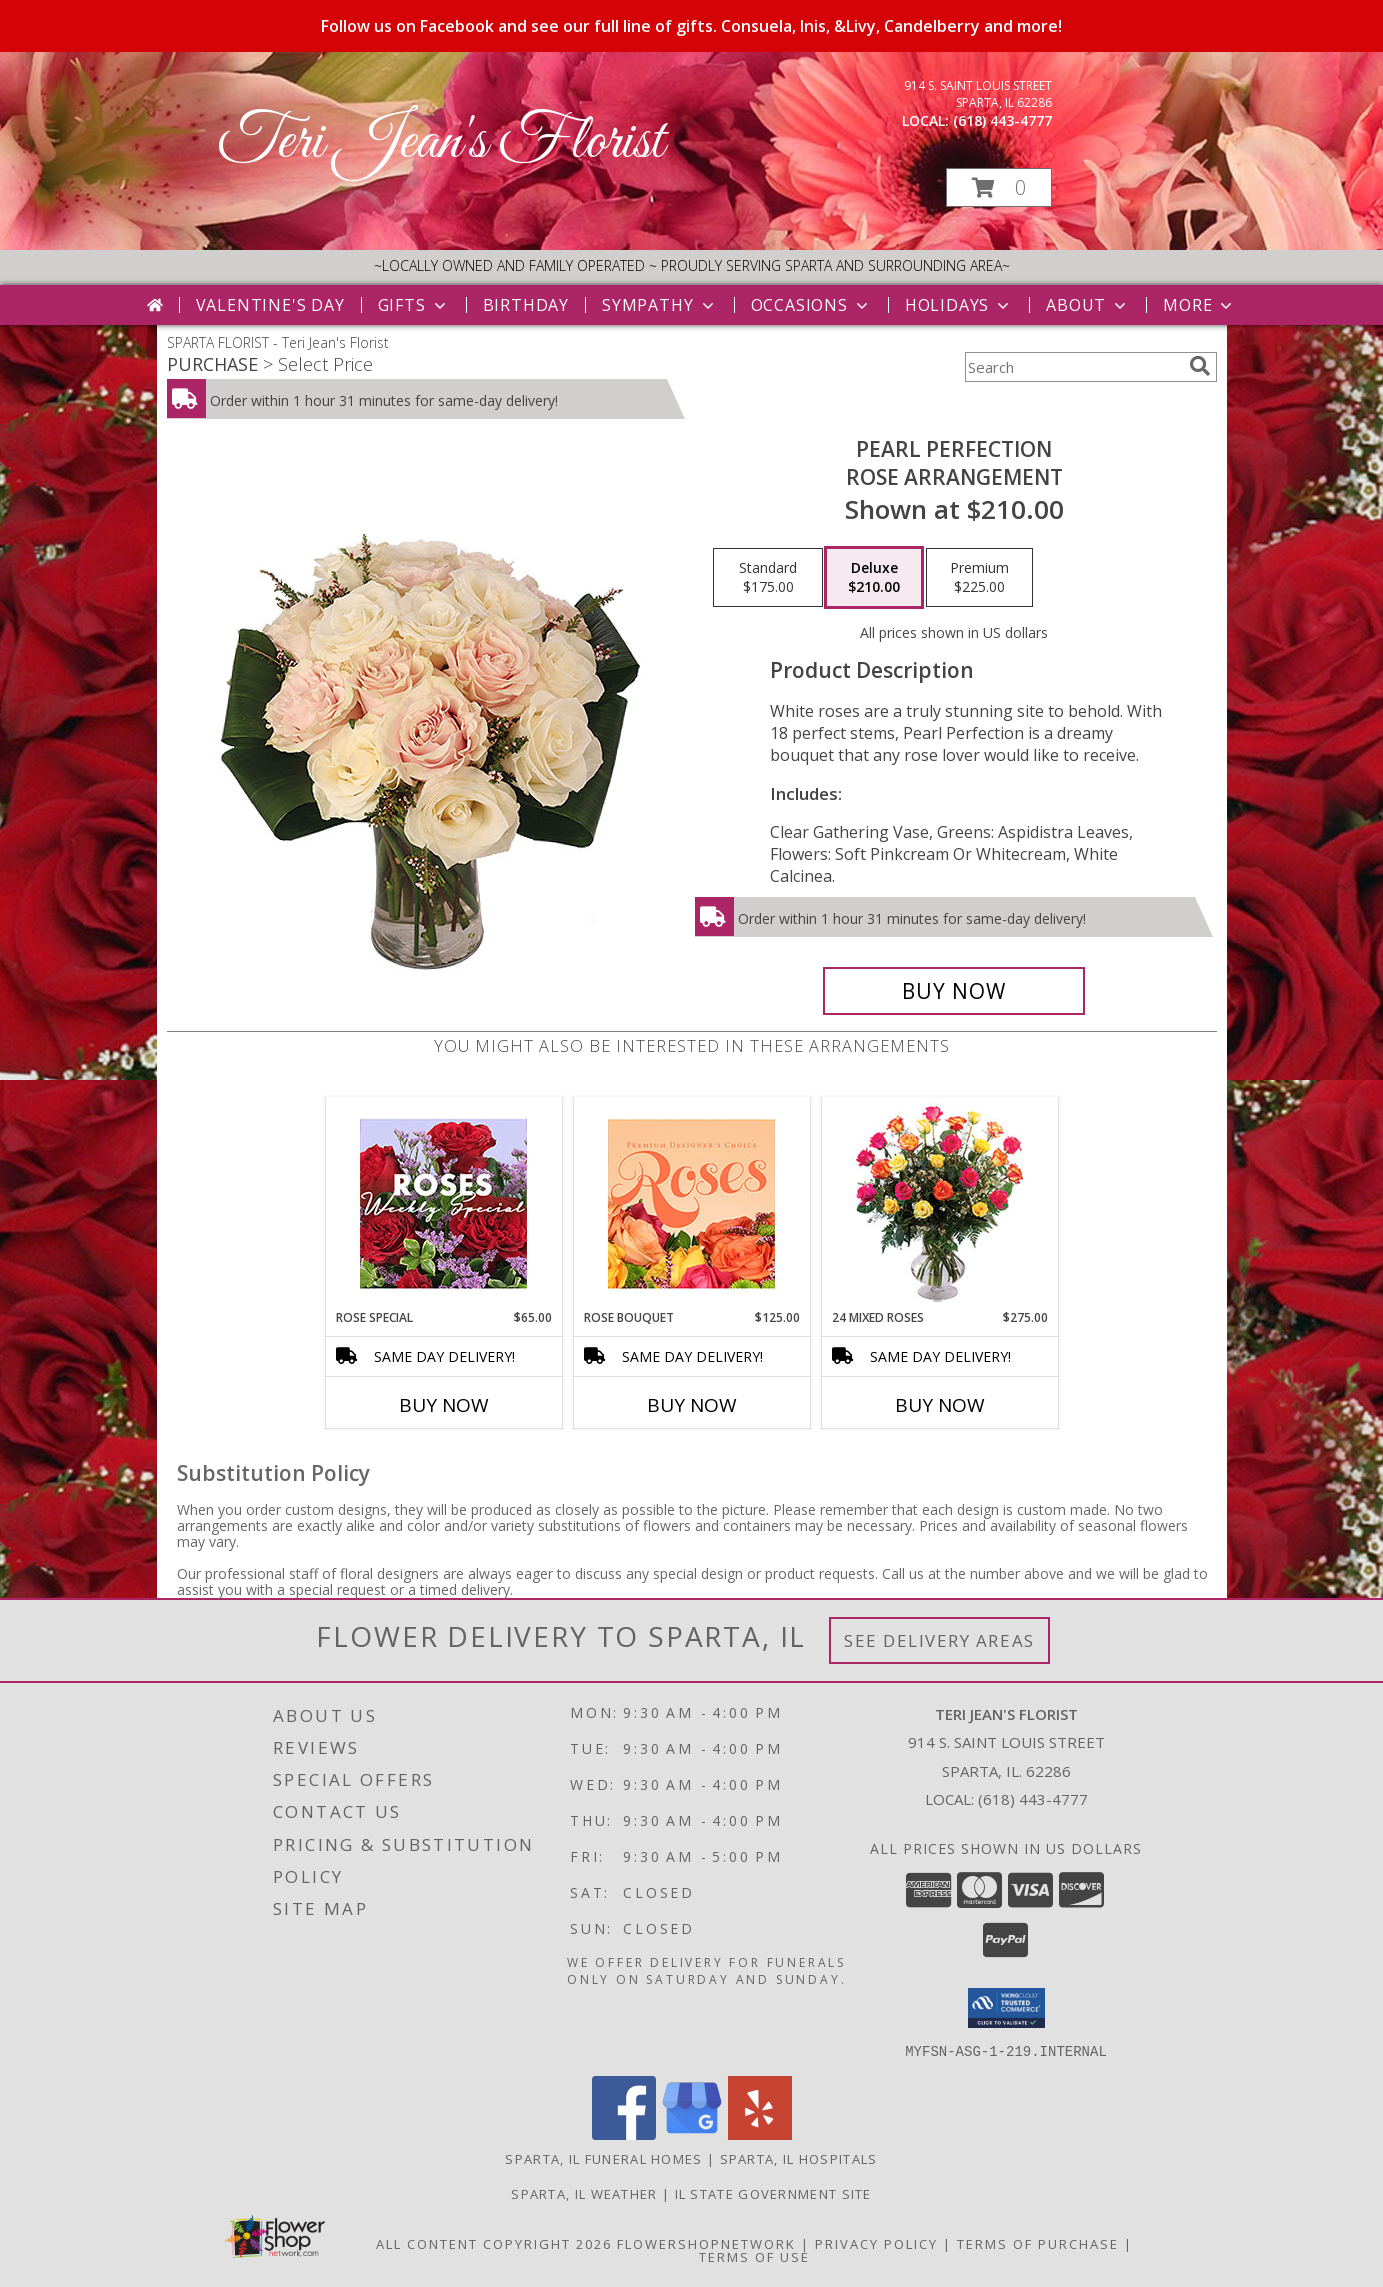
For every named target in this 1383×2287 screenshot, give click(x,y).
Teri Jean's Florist (440, 142)
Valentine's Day (270, 305)
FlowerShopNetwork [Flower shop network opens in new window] (706, 2243)
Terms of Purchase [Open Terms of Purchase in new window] (1038, 2243)
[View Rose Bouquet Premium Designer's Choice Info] (691, 1203)
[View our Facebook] (624, 2133)
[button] (999, 187)
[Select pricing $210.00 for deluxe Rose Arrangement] (874, 578)
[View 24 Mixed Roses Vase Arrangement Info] (939, 1203)
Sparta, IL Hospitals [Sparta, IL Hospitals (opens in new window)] (799, 2158)
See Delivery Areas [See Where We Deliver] (939, 1640)
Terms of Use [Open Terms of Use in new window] (754, 2256)
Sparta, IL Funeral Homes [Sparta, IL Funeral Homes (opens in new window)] (603, 2158)
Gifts (414, 305)
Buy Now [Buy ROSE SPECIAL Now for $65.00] (444, 1405)
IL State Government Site (773, 2193)
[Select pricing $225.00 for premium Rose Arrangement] (979, 578)
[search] (1200, 366)
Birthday (526, 305)
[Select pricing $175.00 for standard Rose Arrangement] (768, 578)
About (1088, 305)
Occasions (811, 305)
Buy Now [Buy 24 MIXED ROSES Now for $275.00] (940, 1405)
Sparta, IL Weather (584, 2193)
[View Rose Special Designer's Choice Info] (443, 1203)
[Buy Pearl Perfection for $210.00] (954, 991)
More (1199, 305)
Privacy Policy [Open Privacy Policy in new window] (876, 2243)
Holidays (959, 305)
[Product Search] (1073, 367)
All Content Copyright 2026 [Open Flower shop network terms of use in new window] (494, 2243)
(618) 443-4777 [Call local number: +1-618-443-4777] (1002, 120)
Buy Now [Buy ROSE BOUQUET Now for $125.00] (692, 1405)
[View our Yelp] (760, 2133)
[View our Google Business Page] (692, 2133)
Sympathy (659, 305)
